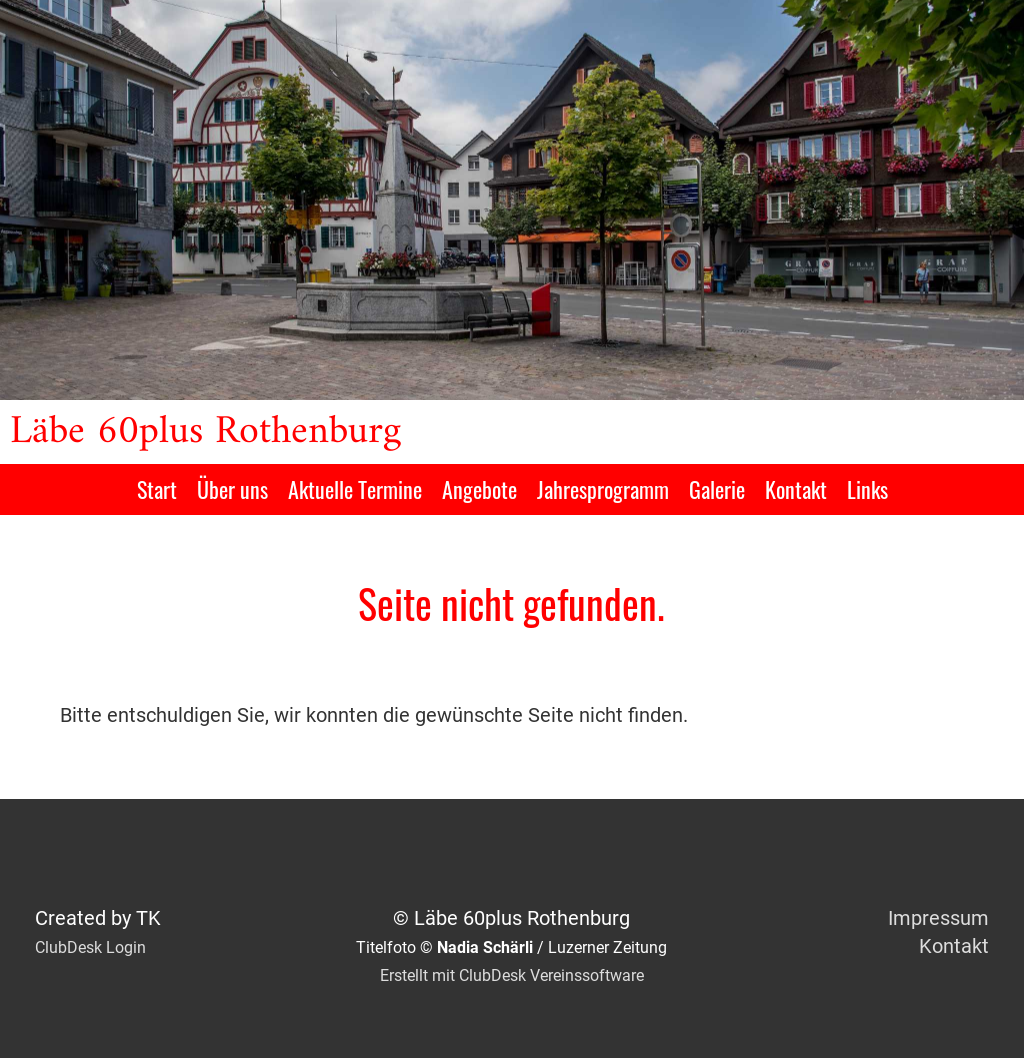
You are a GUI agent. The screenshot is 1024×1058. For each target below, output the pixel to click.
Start (157, 489)
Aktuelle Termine (355, 489)
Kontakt (796, 489)
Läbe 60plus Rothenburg (205, 432)
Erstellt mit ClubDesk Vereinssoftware (512, 975)
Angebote (479, 489)
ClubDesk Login (90, 947)
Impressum (938, 918)
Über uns (232, 489)
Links (867, 489)
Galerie (717, 489)
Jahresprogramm (603, 489)
